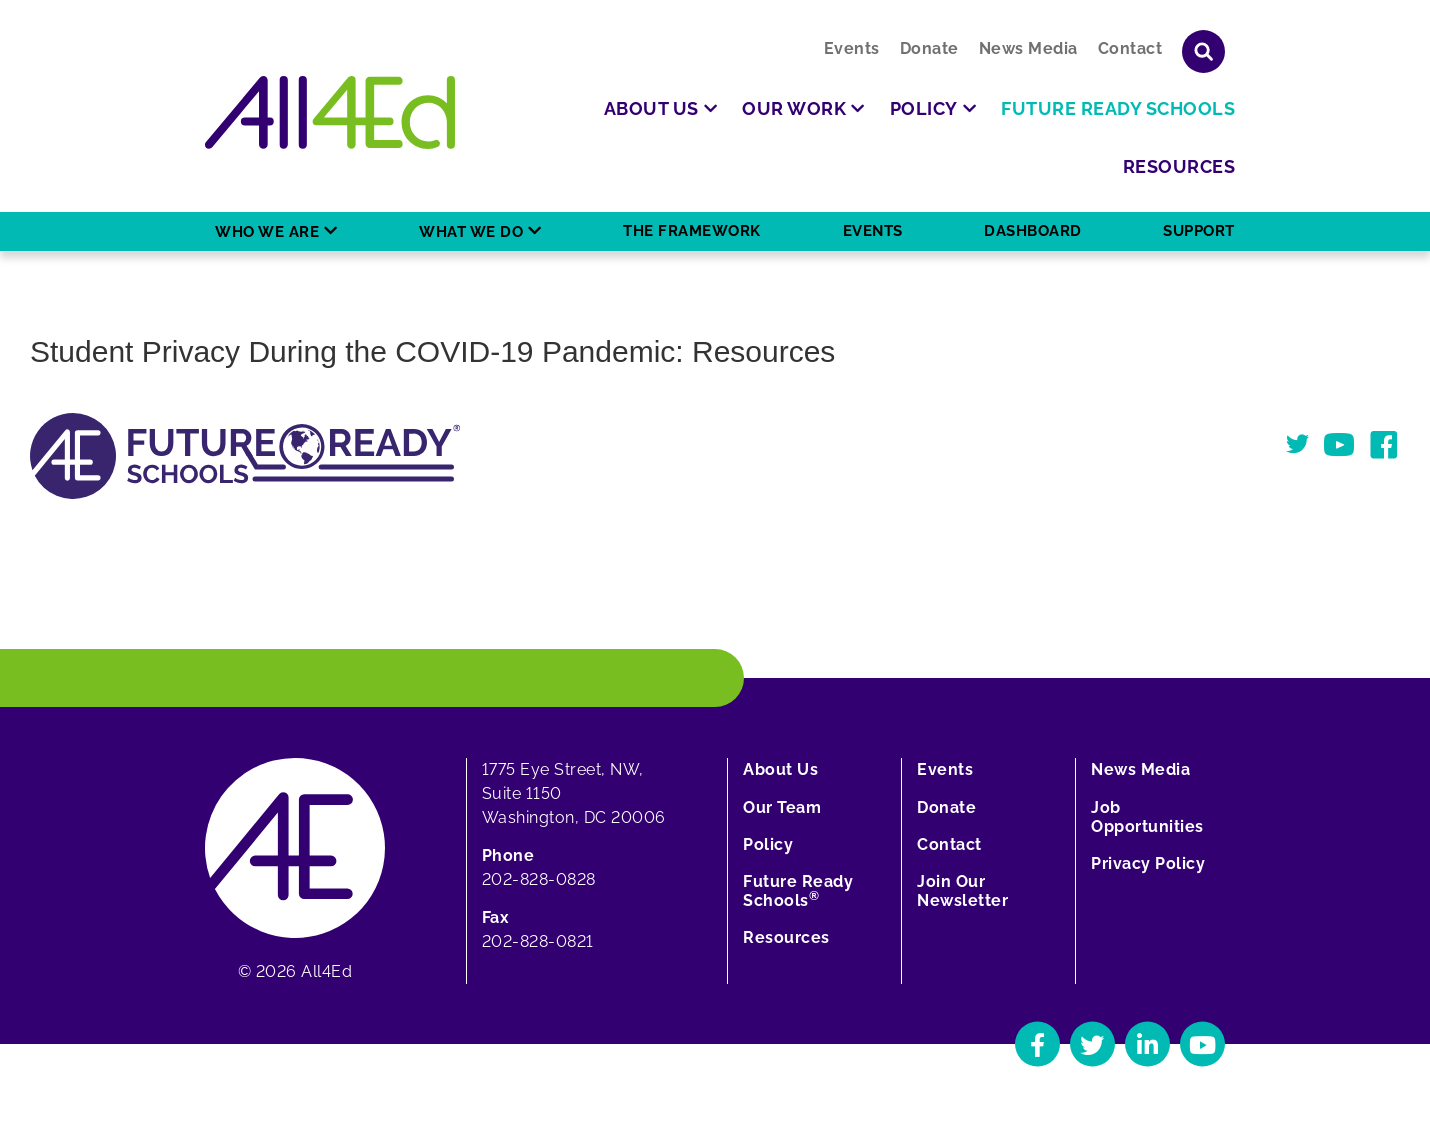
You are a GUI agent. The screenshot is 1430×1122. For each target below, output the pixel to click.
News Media (1028, 48)
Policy (768, 844)
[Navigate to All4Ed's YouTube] (1202, 1044)
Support (1199, 231)
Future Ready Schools (798, 891)
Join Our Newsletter (962, 891)
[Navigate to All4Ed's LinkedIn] (1147, 1044)
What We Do (471, 232)
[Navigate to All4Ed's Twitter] (1092, 1044)
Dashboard (1033, 231)
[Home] (330, 112)
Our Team (782, 807)
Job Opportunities (1147, 817)
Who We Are (267, 232)
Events (852, 48)
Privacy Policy (1148, 863)
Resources (786, 937)
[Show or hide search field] (1203, 51)
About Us (780, 769)
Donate (929, 48)
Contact (1130, 48)
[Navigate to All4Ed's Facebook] (1037, 1044)
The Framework (692, 231)
